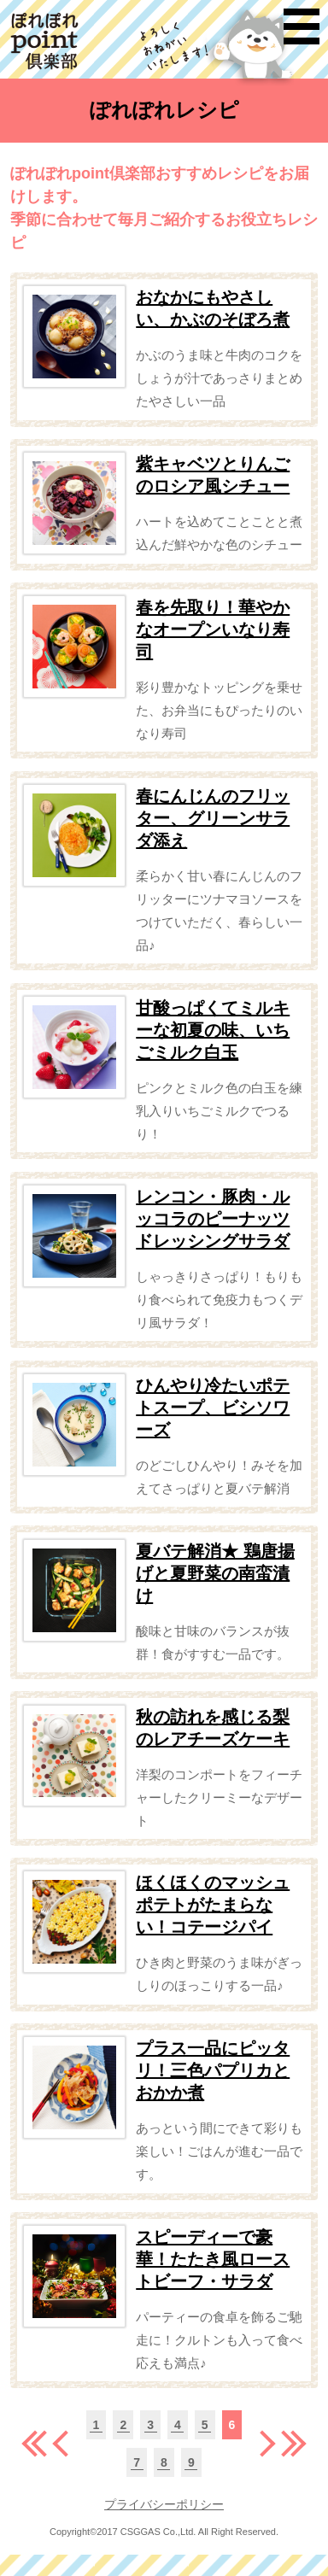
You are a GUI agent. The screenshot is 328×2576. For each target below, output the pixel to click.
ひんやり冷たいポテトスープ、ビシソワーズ (213, 1407)
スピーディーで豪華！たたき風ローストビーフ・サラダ (213, 2259)
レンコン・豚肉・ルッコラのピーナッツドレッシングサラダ (213, 1218)
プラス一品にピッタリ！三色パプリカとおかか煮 (213, 2070)
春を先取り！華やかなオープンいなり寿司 (213, 629)
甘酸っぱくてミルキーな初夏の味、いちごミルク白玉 (213, 1030)
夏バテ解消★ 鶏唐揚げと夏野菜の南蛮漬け (215, 1573)
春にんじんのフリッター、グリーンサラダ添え (213, 818)
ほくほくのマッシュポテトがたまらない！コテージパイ (213, 1904)
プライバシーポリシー (164, 2504)
